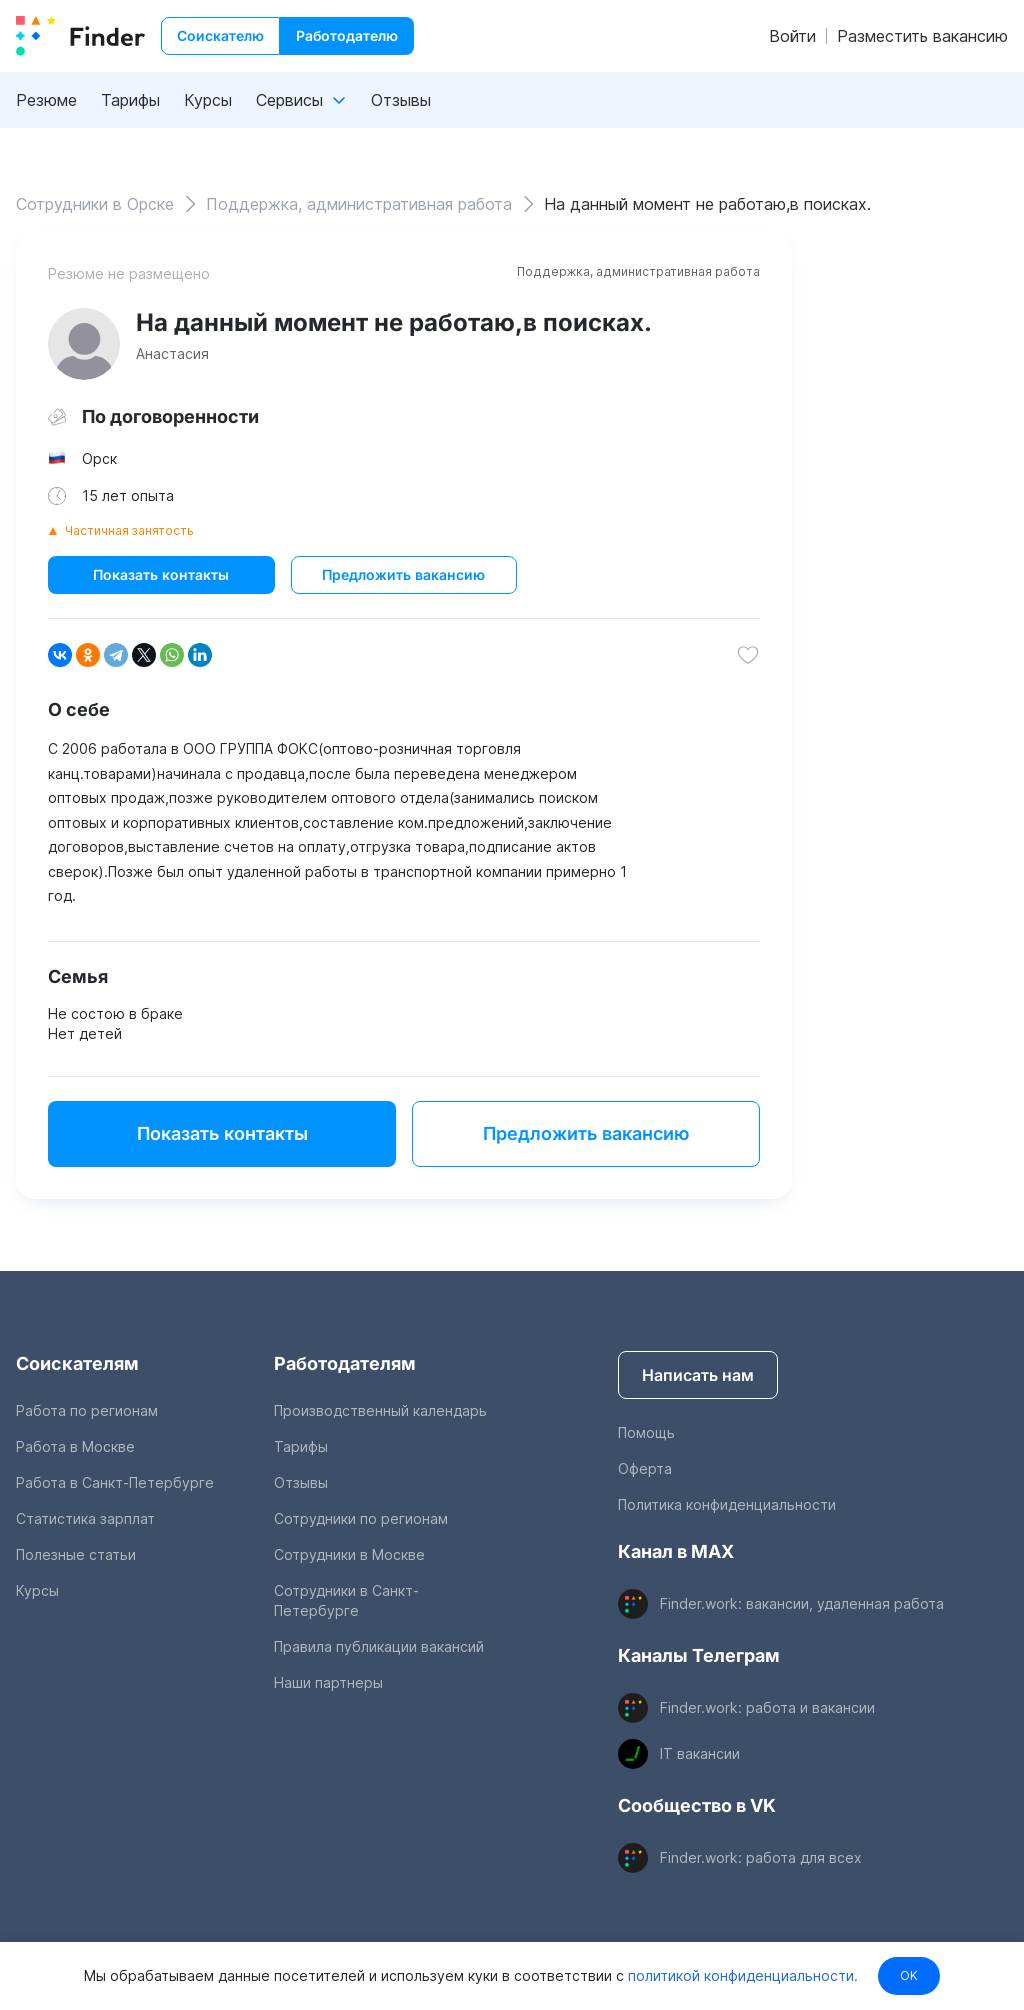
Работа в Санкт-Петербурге (115, 1482)
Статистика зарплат (85, 1518)
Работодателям (345, 1363)
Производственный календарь (380, 1410)
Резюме (46, 100)
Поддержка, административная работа (638, 271)
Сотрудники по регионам (361, 1518)
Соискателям (77, 1363)
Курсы (208, 100)
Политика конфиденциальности (727, 1504)
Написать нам (698, 1375)
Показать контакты (161, 574)
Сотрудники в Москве (349, 1554)
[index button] (80, 36)
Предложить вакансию (403, 574)
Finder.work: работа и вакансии (767, 1707)
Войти (792, 36)
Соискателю (220, 35)
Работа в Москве (75, 1446)
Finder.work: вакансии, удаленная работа (802, 1603)
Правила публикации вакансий (379, 1646)
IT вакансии (700, 1753)
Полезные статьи (76, 1554)
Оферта (645, 1468)
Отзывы (401, 100)
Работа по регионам (87, 1410)
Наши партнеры (328, 1682)
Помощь (646, 1432)
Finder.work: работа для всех (761, 1857)
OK (909, 1975)
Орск (99, 458)
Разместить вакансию (922, 36)
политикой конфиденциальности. (741, 1975)
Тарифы (130, 100)
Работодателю (347, 35)
